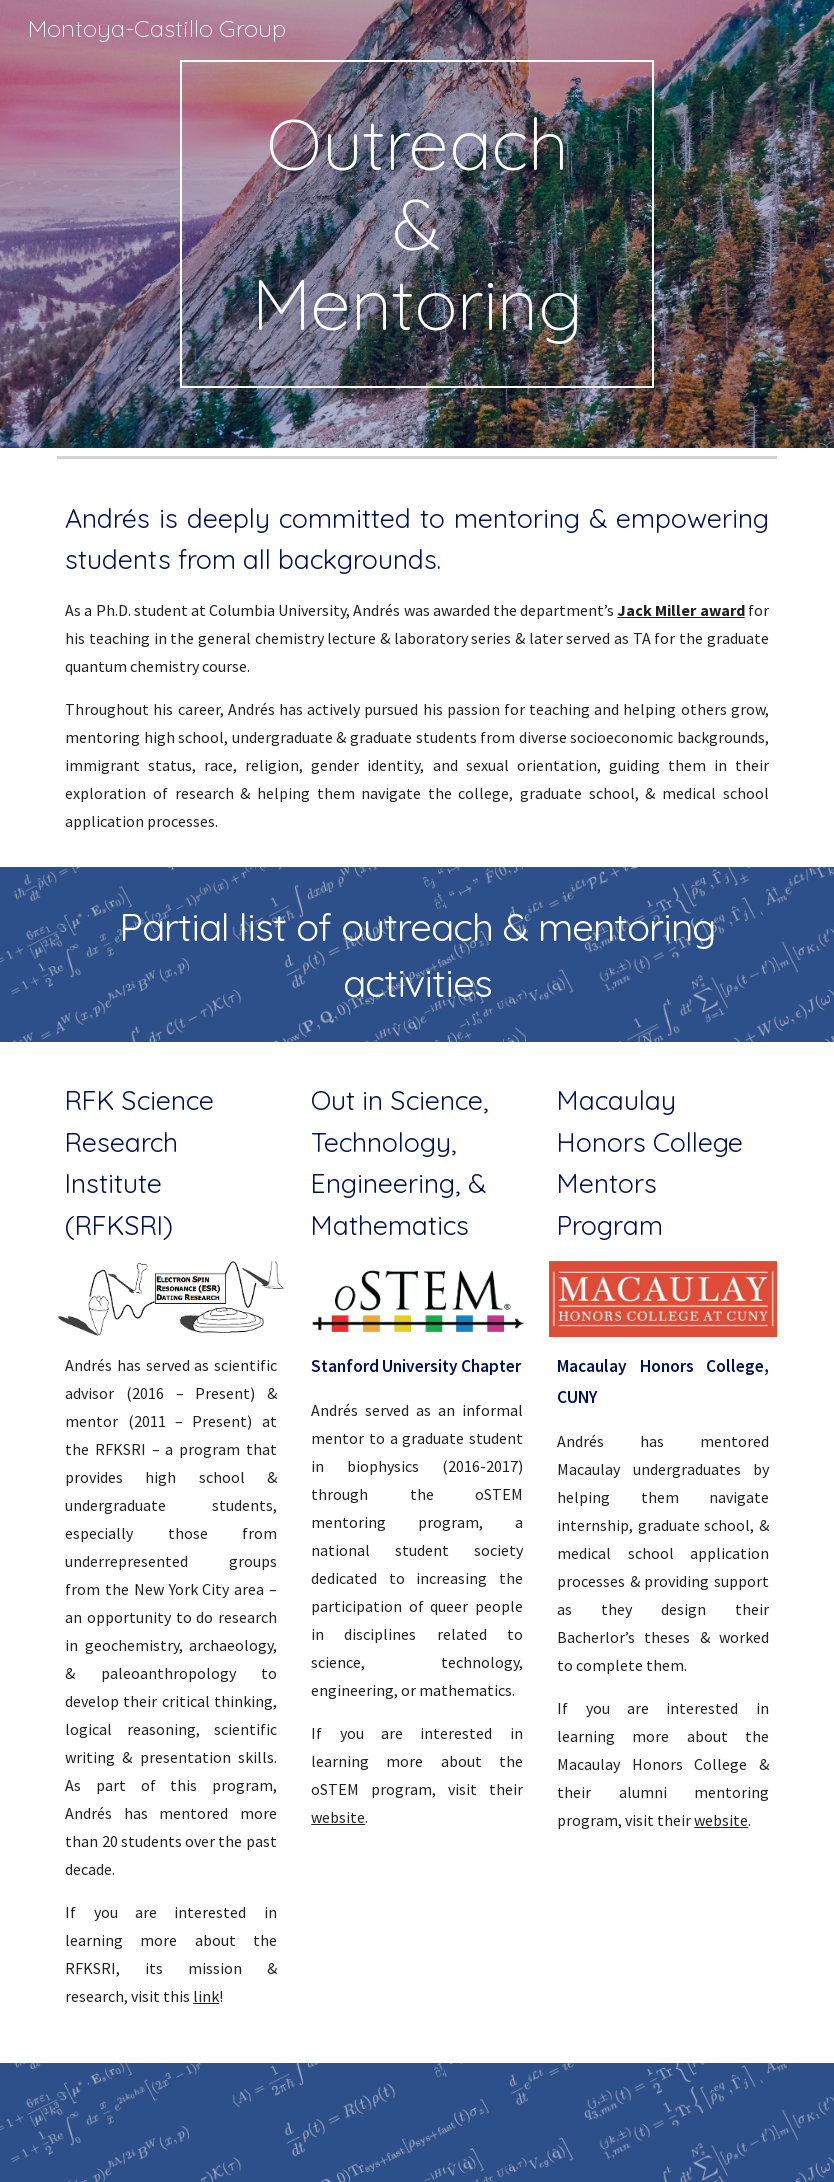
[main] (417, 224)
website (338, 1817)
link (206, 1996)
